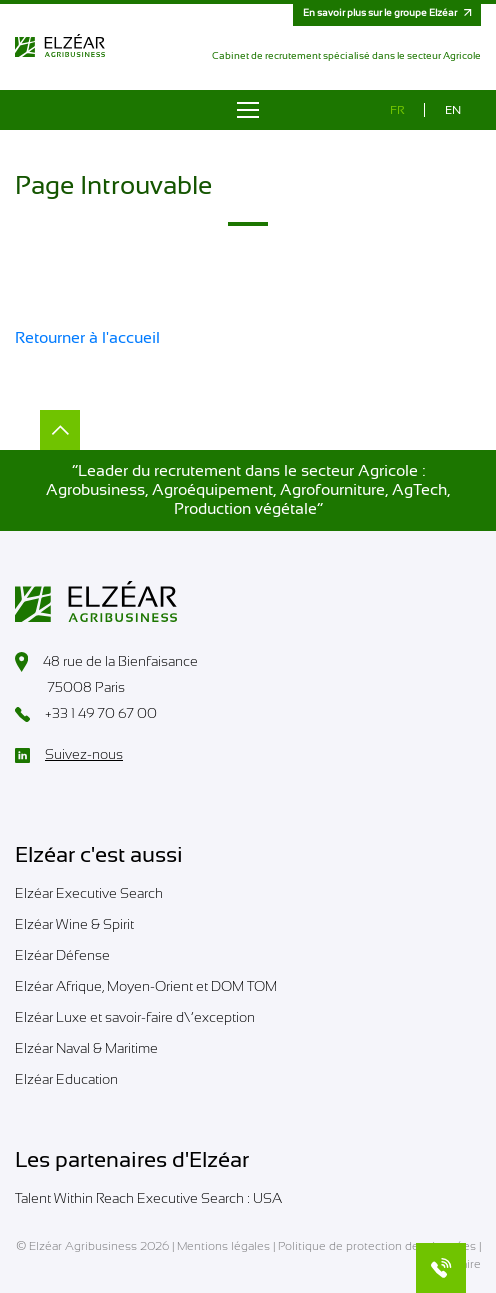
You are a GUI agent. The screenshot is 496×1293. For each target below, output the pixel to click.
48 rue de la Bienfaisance (106, 662)
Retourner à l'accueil (87, 338)
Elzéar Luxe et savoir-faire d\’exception (135, 1017)
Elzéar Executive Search (89, 893)
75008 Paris (70, 689)
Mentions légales (223, 1246)
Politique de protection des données (377, 1246)
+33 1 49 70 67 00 (86, 714)
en (453, 110)
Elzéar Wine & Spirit (74, 924)
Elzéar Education (66, 1079)
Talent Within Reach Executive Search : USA (148, 1198)
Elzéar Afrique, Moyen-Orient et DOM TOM (146, 986)
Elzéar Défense (62, 955)
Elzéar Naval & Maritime (86, 1048)
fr (397, 110)
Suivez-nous (69, 755)
